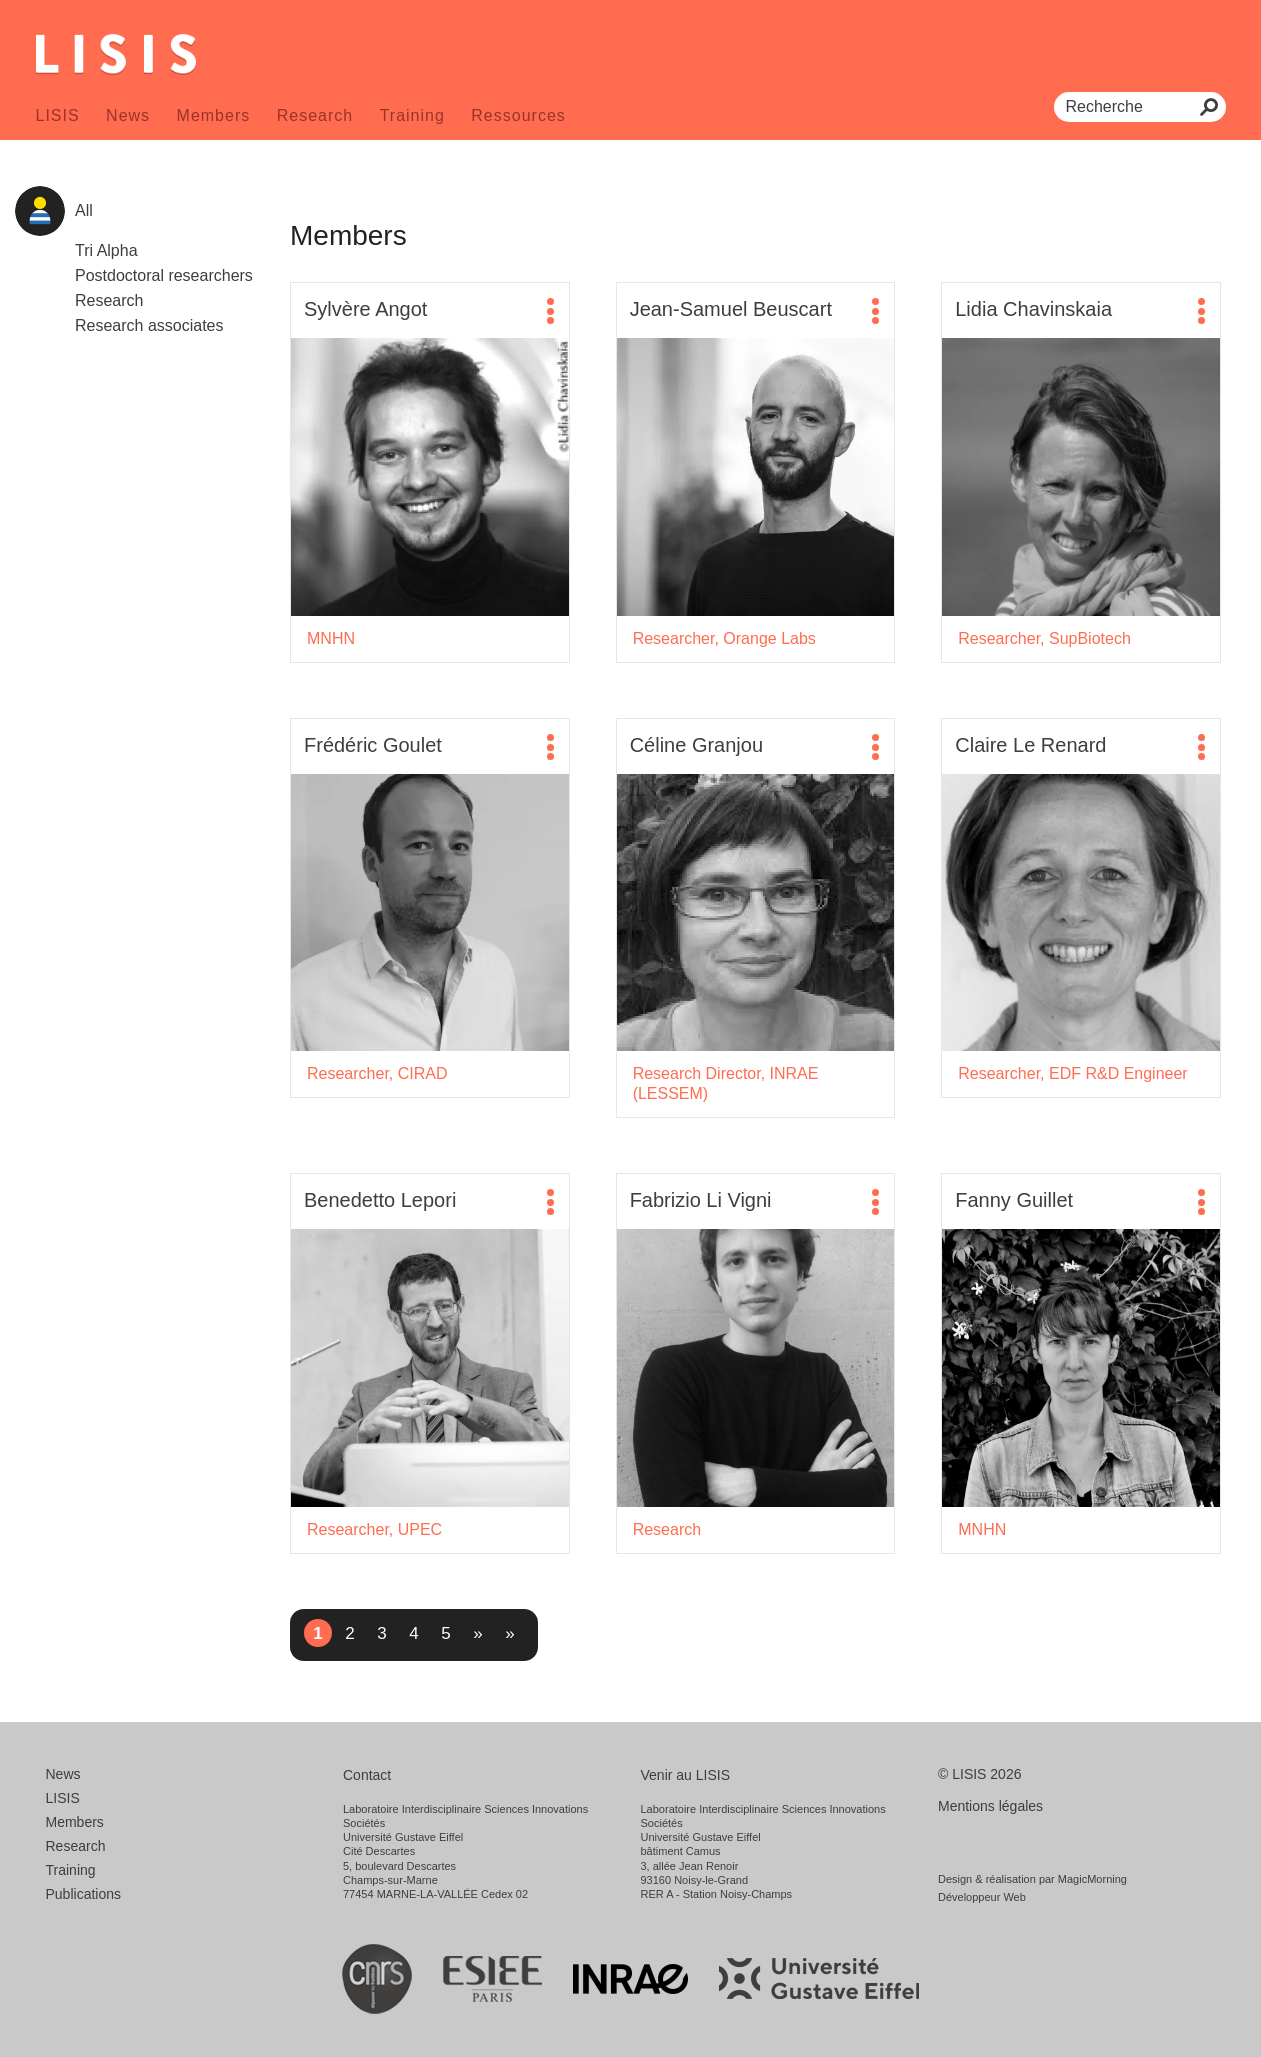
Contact (367, 1775)
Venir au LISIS (686, 1775)
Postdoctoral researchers (164, 275)
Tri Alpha (106, 250)
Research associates (149, 325)
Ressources (518, 115)
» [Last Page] (509, 1633)
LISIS (58, 115)
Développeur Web (982, 1897)
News (128, 115)
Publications (84, 1894)
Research (315, 115)
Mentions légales (990, 1806)
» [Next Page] (477, 1633)
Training (412, 115)
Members (214, 115)
